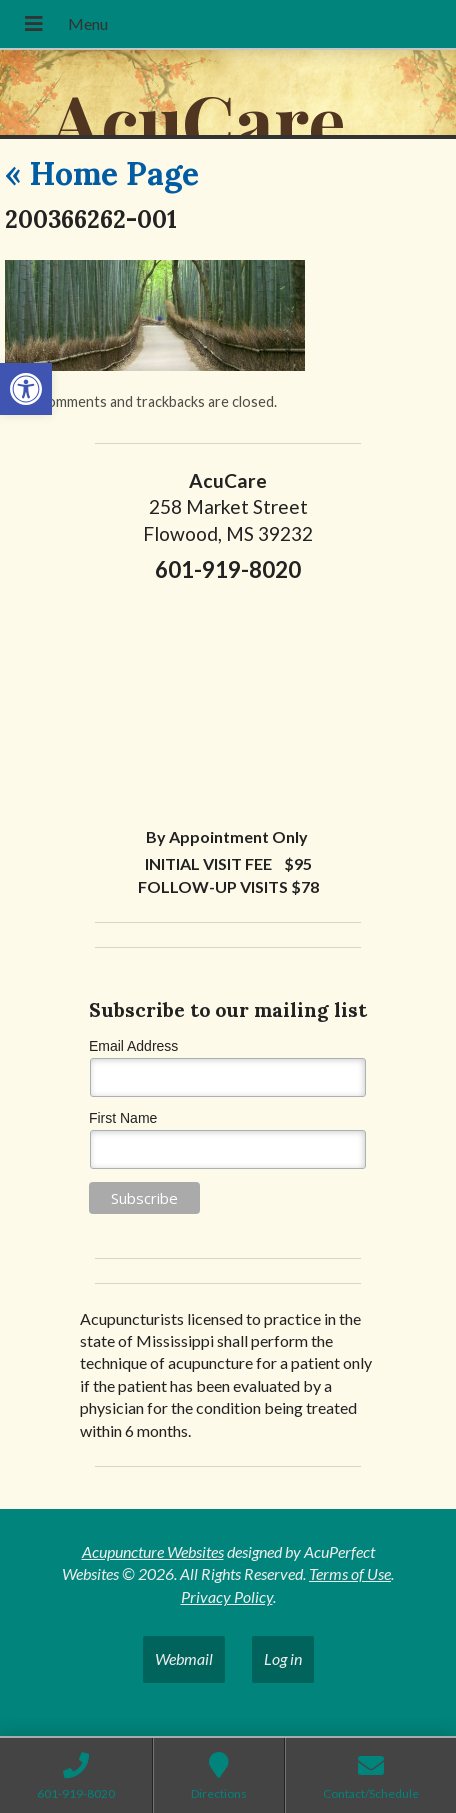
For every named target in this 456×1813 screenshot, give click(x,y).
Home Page (102, 173)
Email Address (133, 1046)
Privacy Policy (227, 1596)
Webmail (184, 1658)
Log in (283, 1658)
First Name (123, 1118)
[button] (26, 389)
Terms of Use (350, 1573)
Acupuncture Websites (153, 1551)
